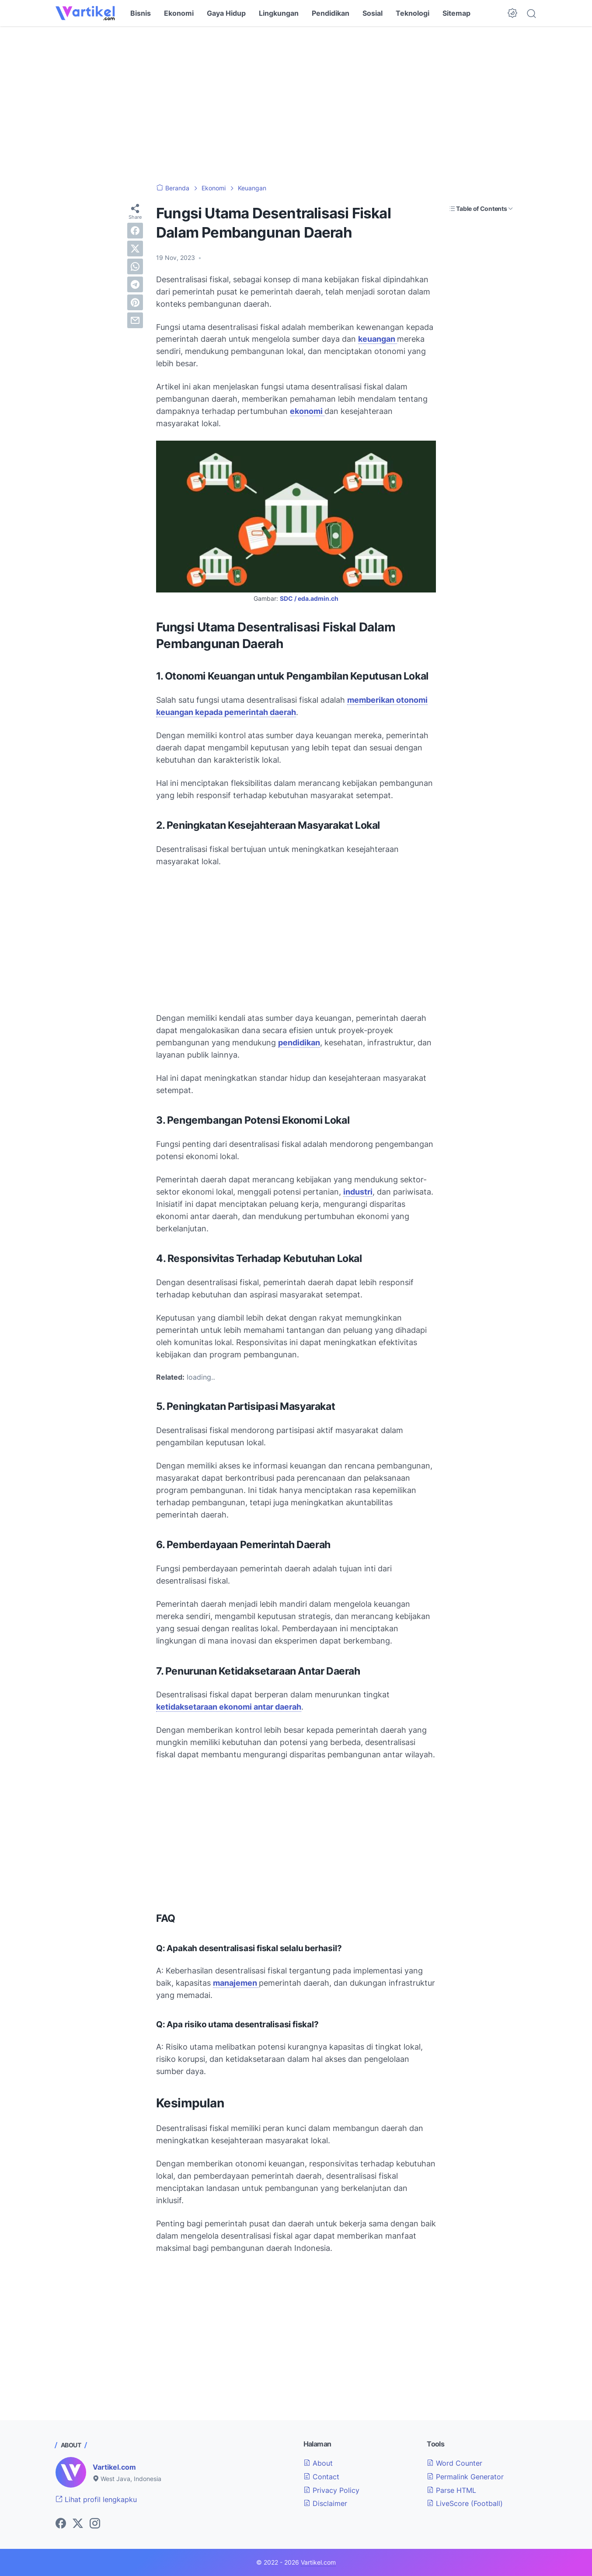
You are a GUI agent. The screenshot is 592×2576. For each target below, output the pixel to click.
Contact (321, 2476)
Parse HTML (451, 2490)
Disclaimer (325, 2503)
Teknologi (412, 13)
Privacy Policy (331, 2490)
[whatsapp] (135, 266)
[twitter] (135, 248)
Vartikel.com (114, 2467)
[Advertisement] (296, 105)
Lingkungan (279, 13)
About (318, 2463)
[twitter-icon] (78, 2524)
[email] (135, 320)
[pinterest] (135, 302)
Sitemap (456, 13)
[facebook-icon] (61, 2524)
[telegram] (135, 284)
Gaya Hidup (226, 13)
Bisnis (140, 13)
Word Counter (454, 2463)
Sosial (372, 13)
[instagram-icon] (95, 2524)
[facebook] (135, 230)
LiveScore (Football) (465, 2503)
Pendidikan (330, 13)
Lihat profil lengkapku (96, 2499)
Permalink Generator (465, 2476)
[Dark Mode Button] (512, 13)
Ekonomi (179, 13)
